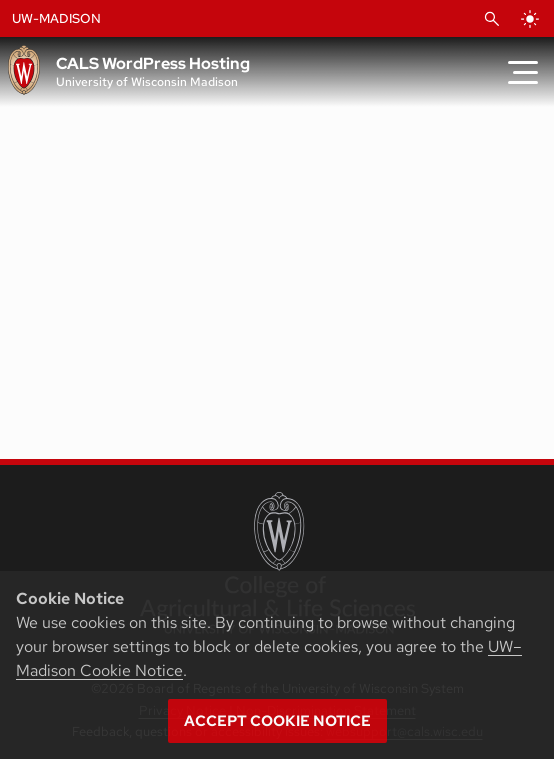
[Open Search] (492, 19)
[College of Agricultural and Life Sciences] (277, 563)
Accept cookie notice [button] (277, 721)
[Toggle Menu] (523, 72)
